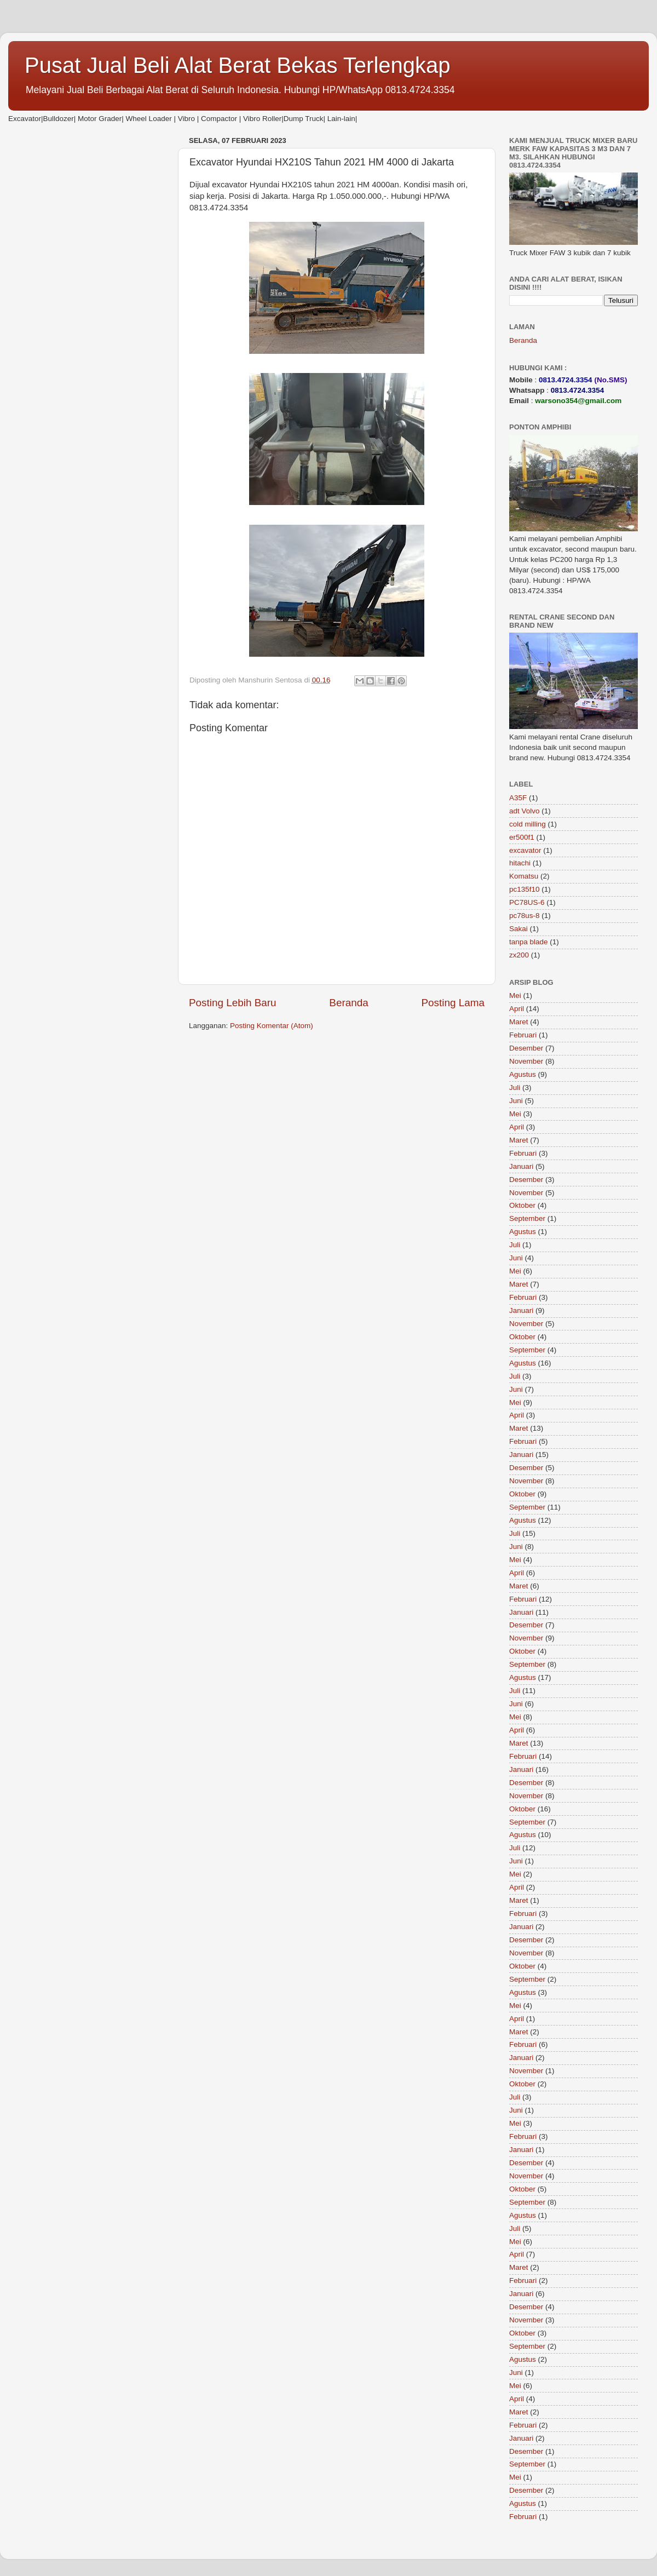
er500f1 (521, 837)
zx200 (519, 955)
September (527, 1218)
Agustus (522, 1074)
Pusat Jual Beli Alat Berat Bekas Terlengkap (238, 65)
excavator (525, 850)
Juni (516, 1101)
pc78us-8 (524, 915)
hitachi (520, 863)
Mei (515, 995)
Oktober (522, 1205)
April (516, 1009)
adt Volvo (524, 811)
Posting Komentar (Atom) (271, 1026)
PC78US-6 (527, 902)
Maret (518, 1022)
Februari (523, 1035)
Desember (526, 1048)
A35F (518, 798)
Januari (521, 1166)
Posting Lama (453, 1002)
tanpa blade (528, 942)
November (526, 1061)
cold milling (527, 824)
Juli (514, 1087)
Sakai (518, 929)
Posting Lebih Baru (232, 1002)
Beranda (348, 1002)
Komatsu (523, 876)
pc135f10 (524, 889)
